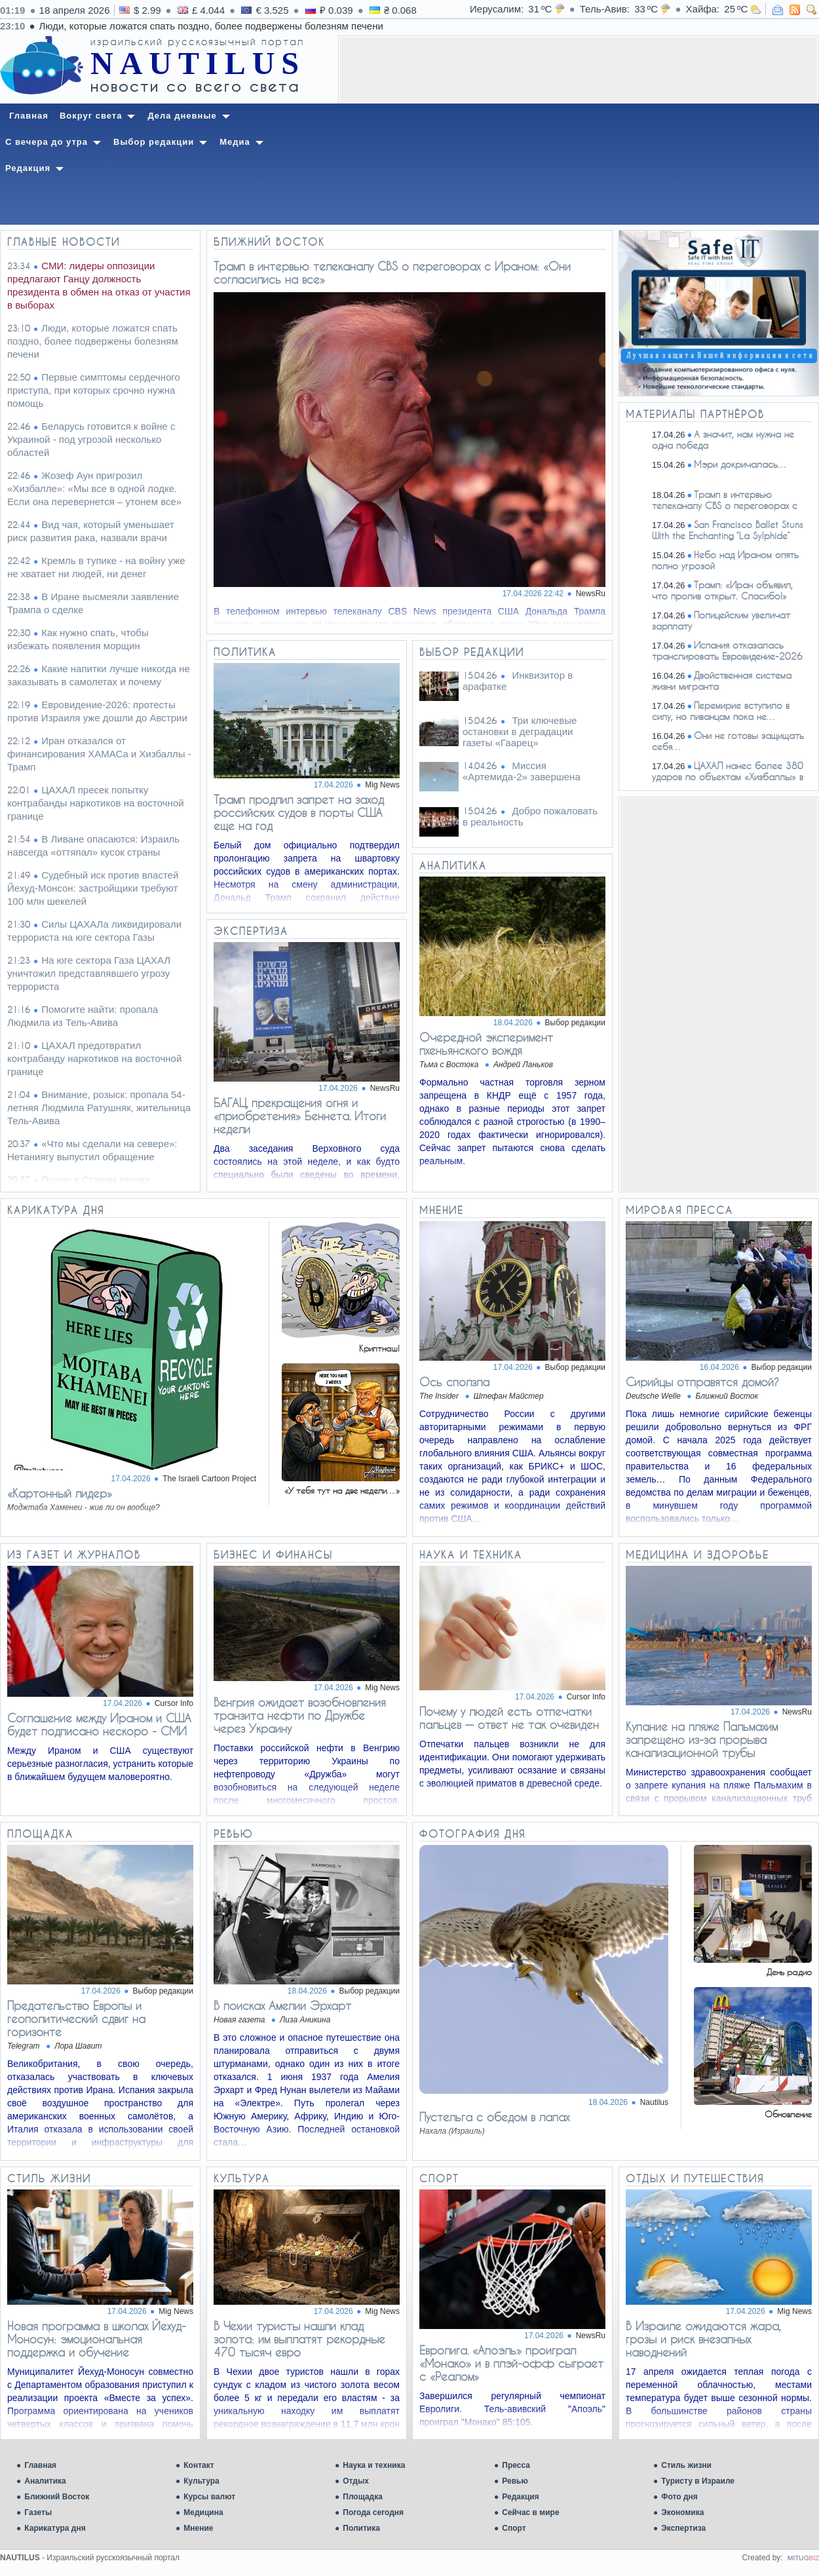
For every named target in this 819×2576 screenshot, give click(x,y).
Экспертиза (683, 2528)
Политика (361, 2528)
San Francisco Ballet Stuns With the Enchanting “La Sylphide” (727, 530)
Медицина (203, 2512)
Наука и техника (374, 2465)
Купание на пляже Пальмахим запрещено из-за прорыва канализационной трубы (702, 1739)
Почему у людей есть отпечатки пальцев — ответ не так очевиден (509, 1718)
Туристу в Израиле (697, 2481)
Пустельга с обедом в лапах (494, 2116)
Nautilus (654, 2102)
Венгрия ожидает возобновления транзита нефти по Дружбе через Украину (300, 1715)
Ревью (514, 2481)
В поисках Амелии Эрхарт (282, 2005)
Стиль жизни (686, 2465)
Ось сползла (454, 1381)
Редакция (520, 2496)
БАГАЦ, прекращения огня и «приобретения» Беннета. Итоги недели (300, 1115)
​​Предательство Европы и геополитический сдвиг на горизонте (76, 2018)
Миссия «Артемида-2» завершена (522, 771)
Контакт (198, 2465)
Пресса (516, 2465)
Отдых (356, 2481)
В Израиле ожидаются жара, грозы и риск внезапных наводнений (703, 2338)
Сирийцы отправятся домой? (702, 1381)
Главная (40, 2465)
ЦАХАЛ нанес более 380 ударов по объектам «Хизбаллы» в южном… (714, 776)
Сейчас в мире (530, 2512)
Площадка (363, 2496)
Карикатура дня (54, 2528)
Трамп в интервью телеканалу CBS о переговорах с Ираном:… (711, 505)
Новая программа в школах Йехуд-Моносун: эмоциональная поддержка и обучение (96, 2338)
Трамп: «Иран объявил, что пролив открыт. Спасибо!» (722, 590)
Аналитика (45, 2481)
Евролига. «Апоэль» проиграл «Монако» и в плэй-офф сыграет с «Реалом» (511, 2363)
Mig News (382, 784)
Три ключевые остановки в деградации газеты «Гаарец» (520, 731)
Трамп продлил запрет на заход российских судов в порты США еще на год (299, 812)
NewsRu (590, 593)
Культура (201, 2481)
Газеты (38, 2512)
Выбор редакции (575, 1022)
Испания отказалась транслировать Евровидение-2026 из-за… (714, 656)
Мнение (198, 2528)
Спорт (513, 2528)
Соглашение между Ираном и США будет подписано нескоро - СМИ (99, 1724)
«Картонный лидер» (59, 1493)
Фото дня (679, 2496)
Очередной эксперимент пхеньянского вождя (486, 1044)
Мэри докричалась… (741, 464)
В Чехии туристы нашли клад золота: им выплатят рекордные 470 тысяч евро (299, 2338)
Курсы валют (209, 2496)
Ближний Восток (56, 2496)
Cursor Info (174, 1703)
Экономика (682, 2512)
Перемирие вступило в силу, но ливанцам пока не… (721, 711)
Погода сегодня (373, 2512)
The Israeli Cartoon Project (209, 1478)
